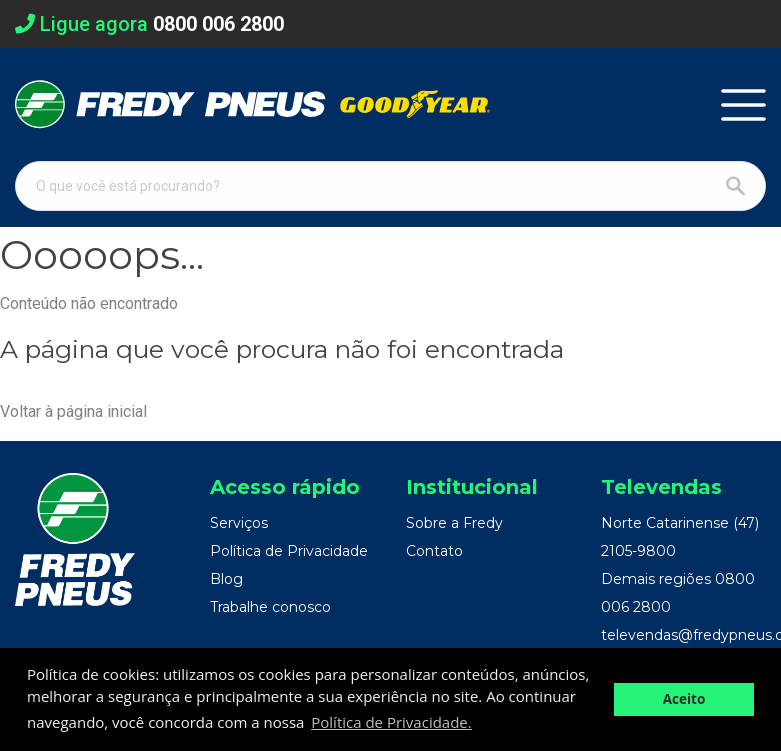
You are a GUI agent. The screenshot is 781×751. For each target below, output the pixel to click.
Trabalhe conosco (270, 607)
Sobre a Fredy (454, 523)
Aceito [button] (684, 699)
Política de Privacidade (289, 551)
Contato (434, 551)
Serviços (239, 523)
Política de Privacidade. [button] (391, 722)
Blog (226, 579)
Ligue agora (149, 24)
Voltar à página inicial (73, 411)
